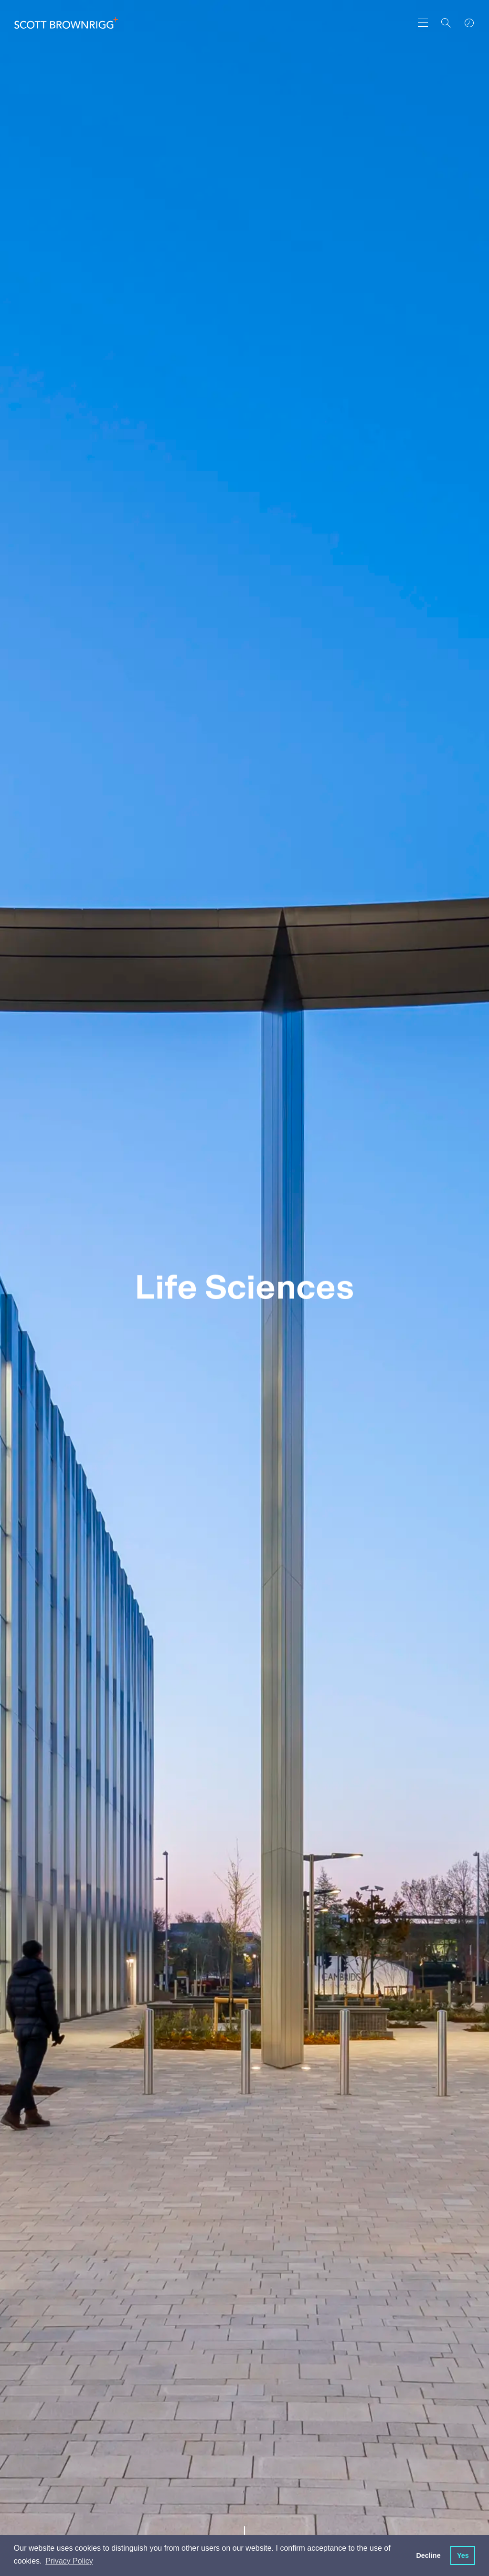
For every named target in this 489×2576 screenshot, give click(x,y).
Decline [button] (428, 2555)
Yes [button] (463, 2555)
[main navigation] (423, 23)
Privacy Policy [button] (69, 2561)
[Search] (446, 23)
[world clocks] (469, 23)
